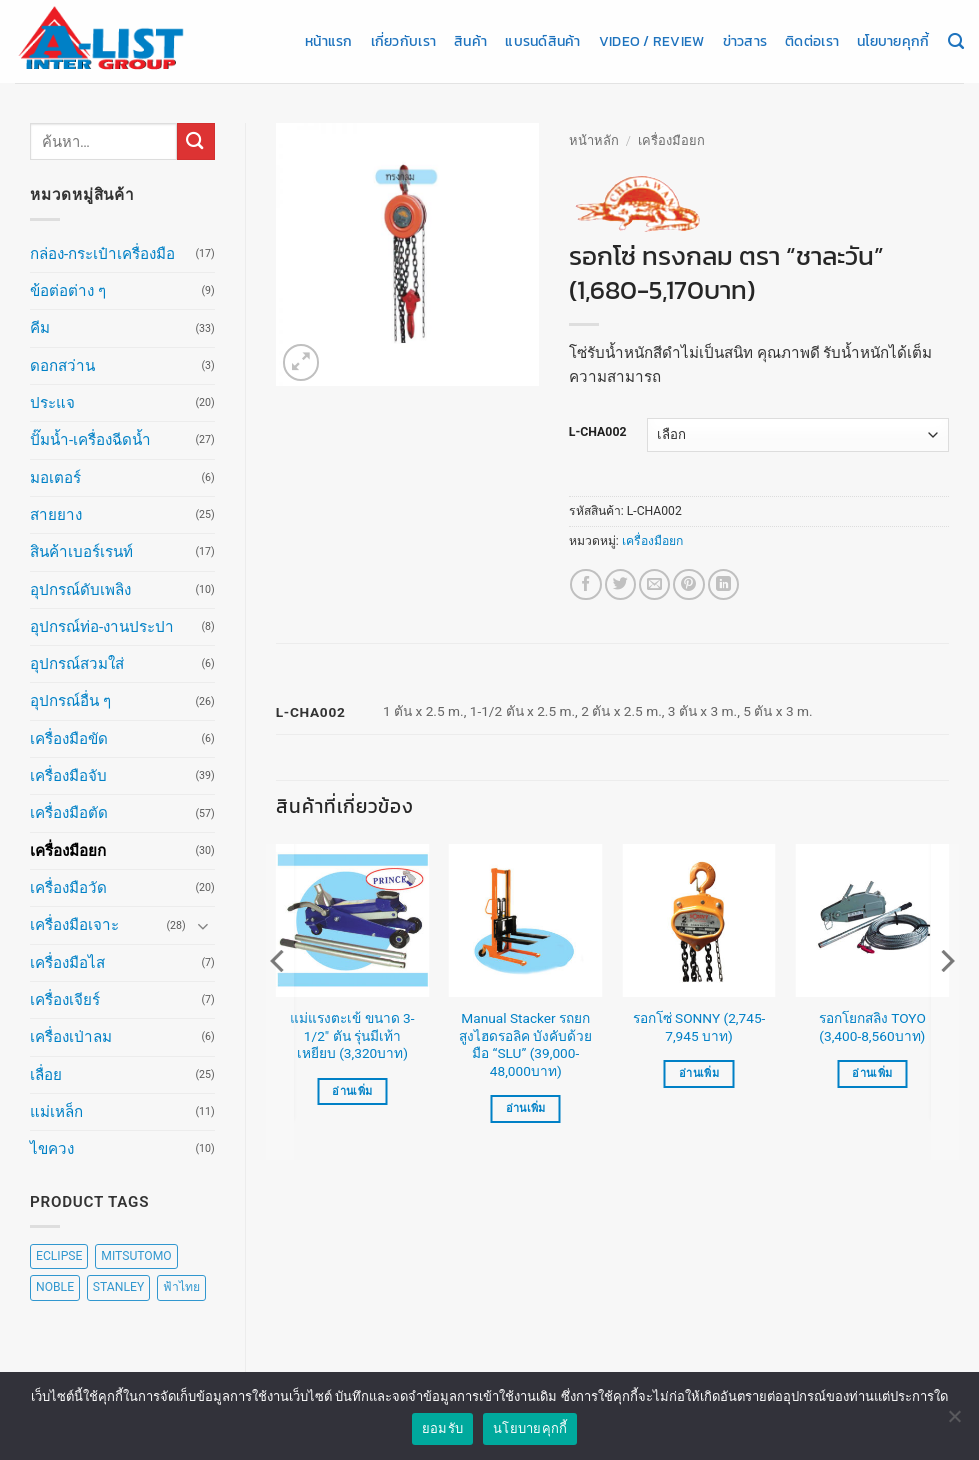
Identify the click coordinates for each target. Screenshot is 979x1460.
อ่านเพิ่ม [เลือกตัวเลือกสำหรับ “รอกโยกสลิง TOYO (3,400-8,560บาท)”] (872, 1073)
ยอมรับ (442, 1428)
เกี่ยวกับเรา (403, 41)
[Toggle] (203, 925)
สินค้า (470, 41)
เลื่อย (46, 1075)
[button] (301, 362)
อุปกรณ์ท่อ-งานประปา (102, 627)
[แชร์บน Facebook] (585, 584)
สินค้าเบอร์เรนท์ (81, 552)
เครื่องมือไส (67, 963)
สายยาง (56, 515)
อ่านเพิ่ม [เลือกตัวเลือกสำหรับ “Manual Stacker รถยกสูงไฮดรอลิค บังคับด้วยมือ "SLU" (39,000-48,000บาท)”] (526, 1108)
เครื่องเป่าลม (71, 1037)
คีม (40, 328)
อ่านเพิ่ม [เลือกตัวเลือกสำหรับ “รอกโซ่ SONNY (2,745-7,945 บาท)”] (699, 1073)
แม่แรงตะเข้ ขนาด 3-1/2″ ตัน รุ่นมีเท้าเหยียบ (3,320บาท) (352, 1036)
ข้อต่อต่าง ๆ (68, 291)
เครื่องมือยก (68, 851)
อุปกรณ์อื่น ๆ (70, 701)
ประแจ (52, 403)
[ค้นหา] (956, 42)
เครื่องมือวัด (68, 888)
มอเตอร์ (55, 478)
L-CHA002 (598, 432)
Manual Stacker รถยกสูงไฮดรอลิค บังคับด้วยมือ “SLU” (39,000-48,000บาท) (525, 1044)
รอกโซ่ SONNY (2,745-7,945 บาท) (699, 1027)
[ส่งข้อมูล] (196, 141)
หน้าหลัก (594, 140)
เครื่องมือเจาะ (74, 925)
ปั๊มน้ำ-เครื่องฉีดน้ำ (90, 440)
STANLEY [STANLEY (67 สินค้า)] (118, 1287)
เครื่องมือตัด (69, 813)
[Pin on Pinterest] (688, 584)
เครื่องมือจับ (68, 776)
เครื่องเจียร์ (65, 1000)
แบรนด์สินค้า (542, 41)
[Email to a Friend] (654, 584)
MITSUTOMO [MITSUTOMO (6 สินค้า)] (136, 1256)
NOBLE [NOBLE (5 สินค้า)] (55, 1287)
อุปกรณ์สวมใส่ (77, 664)
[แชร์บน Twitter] (620, 584)
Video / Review (652, 41)
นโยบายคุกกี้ (893, 41)
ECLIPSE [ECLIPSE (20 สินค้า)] (59, 1256)
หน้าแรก (329, 41)
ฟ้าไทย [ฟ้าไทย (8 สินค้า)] (181, 1287)
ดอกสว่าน (62, 366)
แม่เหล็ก (56, 1112)
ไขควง (52, 1149)
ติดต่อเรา (812, 41)
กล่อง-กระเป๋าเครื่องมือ (102, 254)
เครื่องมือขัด (69, 739)
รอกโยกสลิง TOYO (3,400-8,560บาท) (872, 1027)
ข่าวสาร (745, 41)
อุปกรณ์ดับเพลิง (80, 590)
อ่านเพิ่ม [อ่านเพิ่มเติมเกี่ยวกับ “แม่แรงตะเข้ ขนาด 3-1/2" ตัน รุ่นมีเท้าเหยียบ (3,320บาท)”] (352, 1091)
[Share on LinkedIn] (723, 584)
